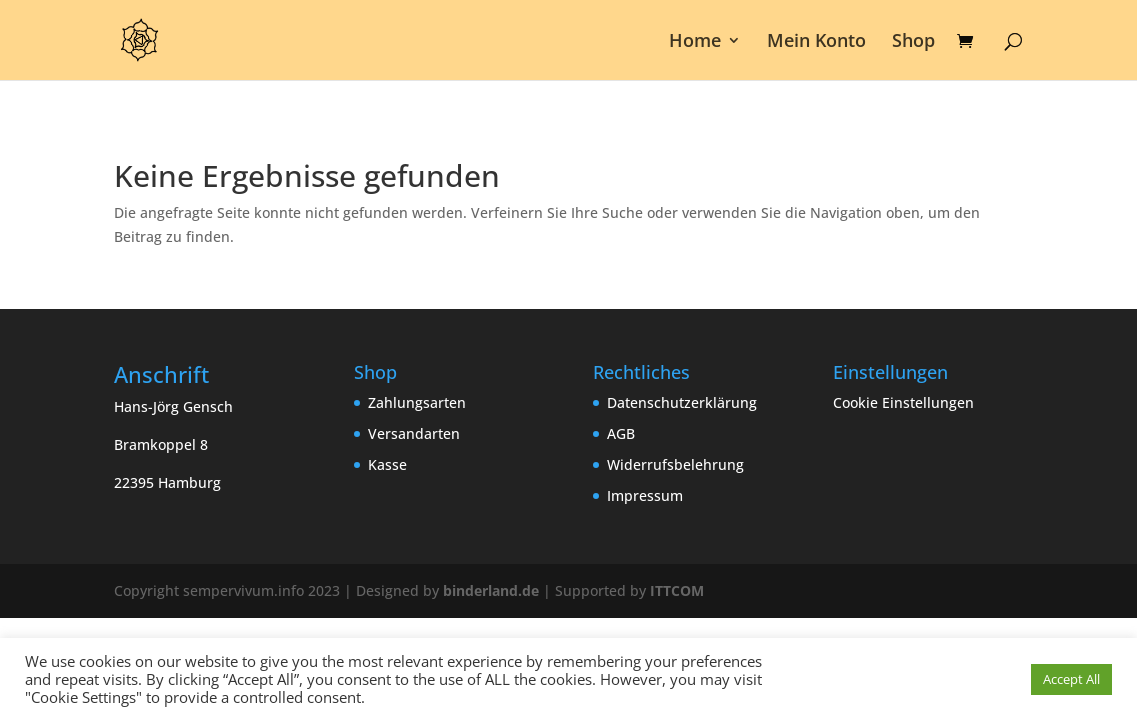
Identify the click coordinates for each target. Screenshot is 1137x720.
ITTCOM (677, 590)
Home (695, 42)
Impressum (645, 495)
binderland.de (491, 590)
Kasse (387, 464)
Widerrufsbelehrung (675, 464)
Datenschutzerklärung (682, 402)
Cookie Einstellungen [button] (903, 402)
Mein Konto (816, 42)
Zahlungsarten (417, 402)
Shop (913, 42)
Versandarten (414, 433)
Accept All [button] (1071, 679)
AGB (621, 433)
